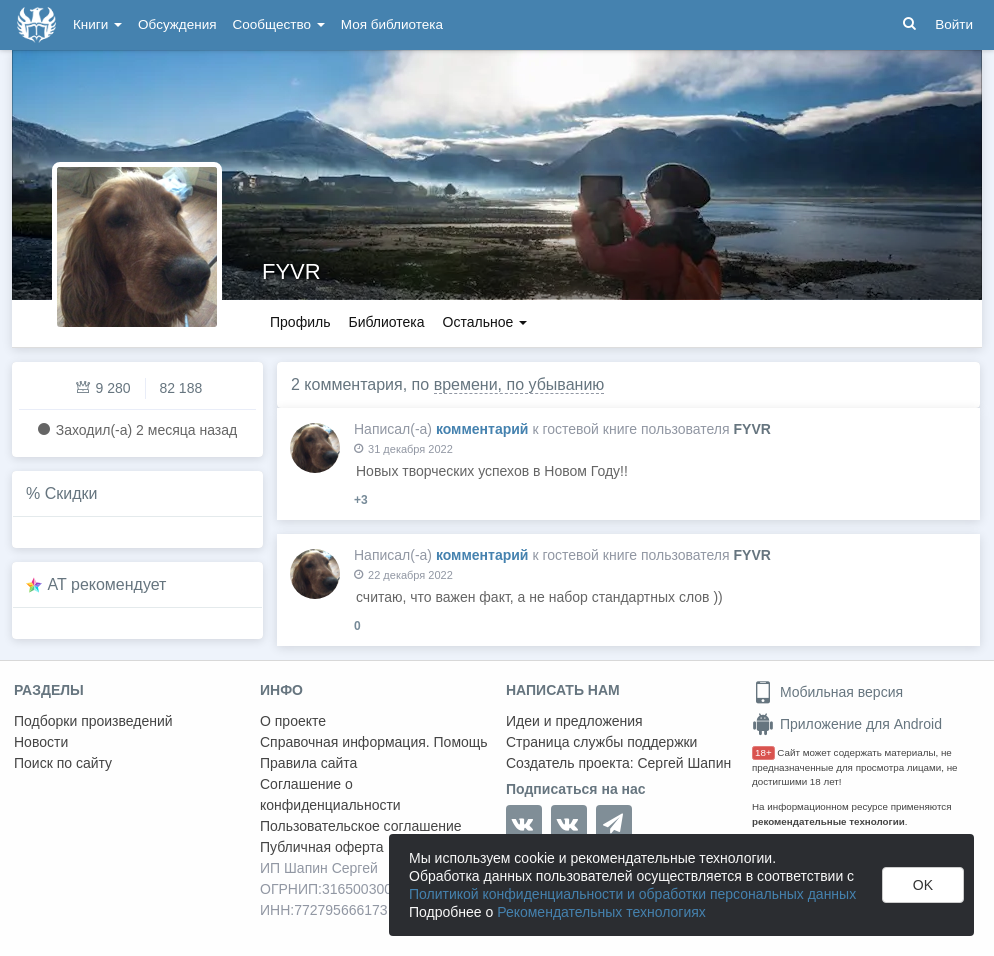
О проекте (293, 721)
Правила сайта (308, 763)
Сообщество (279, 24)
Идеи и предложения (574, 721)
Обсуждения (177, 24)
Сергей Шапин (684, 763)
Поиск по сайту (63, 763)
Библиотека (386, 322)
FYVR (291, 271)
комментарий (482, 429)
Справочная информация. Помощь (374, 742)
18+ (763, 752)
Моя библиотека (392, 24)
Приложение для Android (847, 724)
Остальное (485, 322)
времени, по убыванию (519, 384)
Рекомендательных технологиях (601, 912)
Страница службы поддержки (601, 742)
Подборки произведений (93, 721)
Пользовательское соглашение (361, 826)
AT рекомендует (107, 584)
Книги (97, 24)
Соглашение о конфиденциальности (330, 794)
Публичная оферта (322, 847)
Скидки (71, 493)
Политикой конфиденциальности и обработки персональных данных (632, 894)
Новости (41, 742)
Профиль (300, 322)
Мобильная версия (827, 692)
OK (923, 885)
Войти (954, 24)
